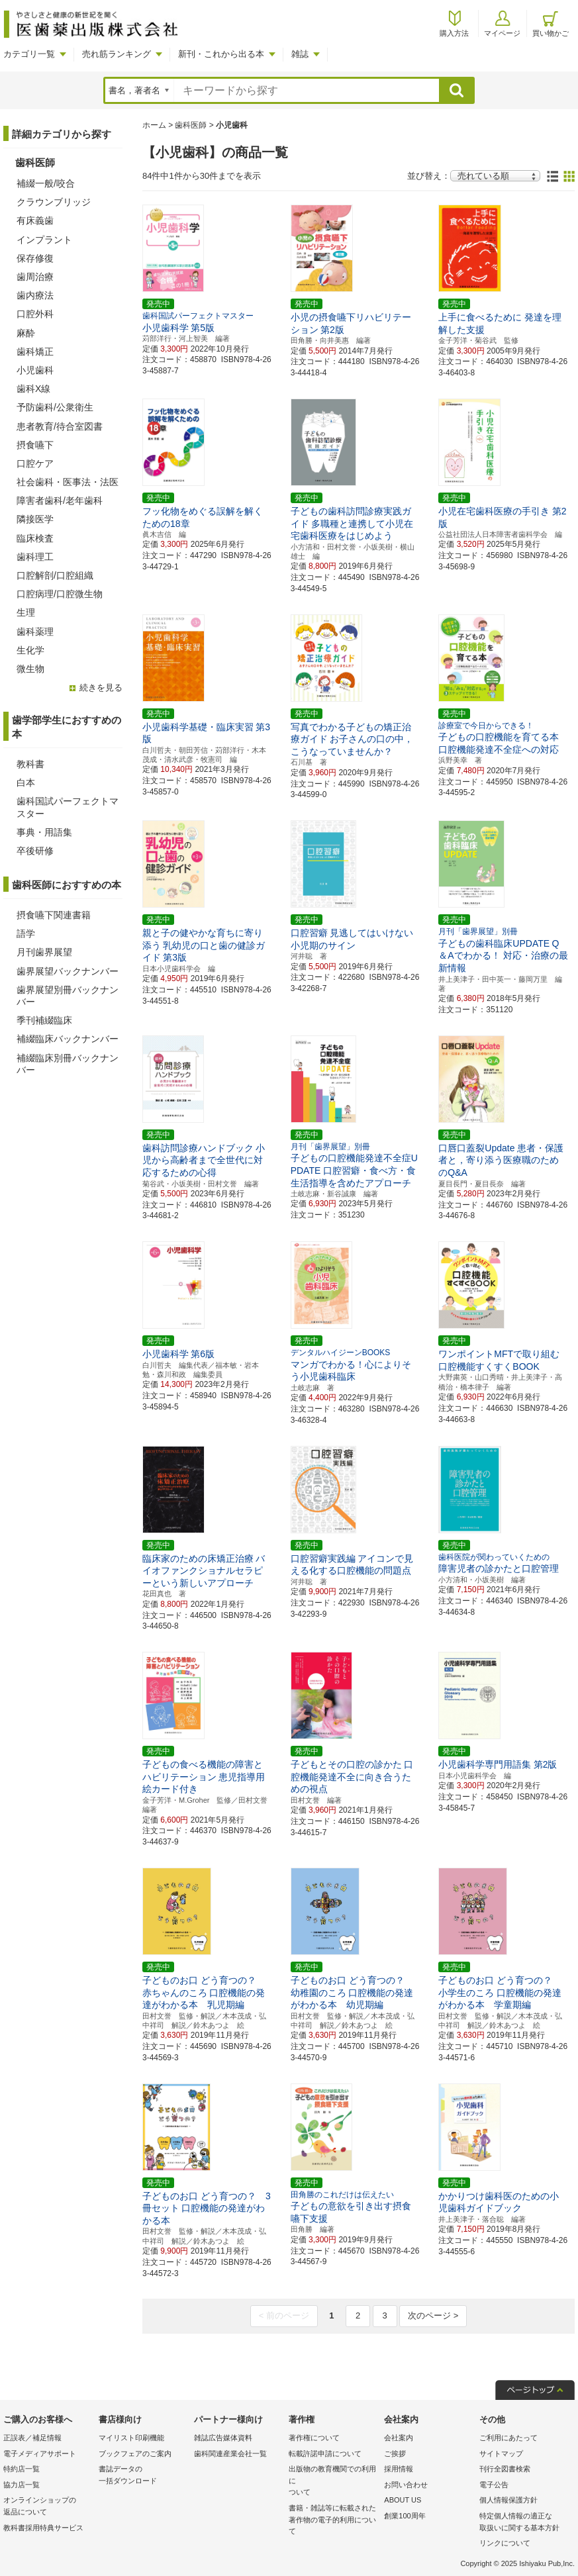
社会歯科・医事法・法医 (68, 482)
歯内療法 (35, 295)
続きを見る (100, 687)
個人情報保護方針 (508, 2500)
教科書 (30, 764)
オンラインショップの (47, 2507)
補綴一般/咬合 (46, 183)
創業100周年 (404, 2516)
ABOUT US (402, 2500)
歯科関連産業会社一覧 (230, 2453)
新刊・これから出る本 (221, 54)
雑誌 (300, 54)
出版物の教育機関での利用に (333, 2482)
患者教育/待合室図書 (60, 426)
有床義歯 (35, 220)
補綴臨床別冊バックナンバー (68, 1064)
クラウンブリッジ (54, 202)
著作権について (314, 2438)
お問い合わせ (406, 2485)
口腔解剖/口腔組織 (55, 575)
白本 (26, 782)
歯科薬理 (35, 631)
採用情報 (398, 2469)
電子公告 (493, 2485)
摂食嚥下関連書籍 (54, 915)
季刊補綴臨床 (44, 1020)
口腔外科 (35, 314)
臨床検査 (35, 538)
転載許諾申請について (325, 2453)
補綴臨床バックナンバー (68, 1038)
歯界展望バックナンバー (68, 971)
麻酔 (26, 333)
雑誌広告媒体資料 (223, 2438)
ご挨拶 (395, 2453)
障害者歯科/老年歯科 (60, 500)
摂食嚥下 (35, 445)
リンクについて (504, 2543)
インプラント (44, 239)
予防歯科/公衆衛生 (55, 407)
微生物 (30, 668)
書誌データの (143, 2476)
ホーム (154, 125)
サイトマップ (501, 2453)
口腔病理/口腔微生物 (60, 594)
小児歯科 (35, 370)
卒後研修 (35, 850)
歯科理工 (35, 556)
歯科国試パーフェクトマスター (68, 807)
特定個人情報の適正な (523, 2523)
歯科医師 (191, 125)
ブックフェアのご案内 (135, 2453)
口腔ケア (35, 463)
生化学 (30, 650)
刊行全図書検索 (504, 2469)
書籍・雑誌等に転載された (333, 2521)
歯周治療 (35, 276)
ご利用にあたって (508, 2438)
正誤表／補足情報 (32, 2438)
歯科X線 (33, 388)
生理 (26, 612)
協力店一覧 (21, 2485)
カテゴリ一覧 (29, 54)
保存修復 (35, 258)
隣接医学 (35, 519)
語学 (26, 933)
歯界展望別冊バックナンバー (68, 995)
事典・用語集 (44, 832)
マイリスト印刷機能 (131, 2438)
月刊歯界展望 (44, 952)
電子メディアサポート (39, 2453)
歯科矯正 (35, 351)
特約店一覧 (21, 2469)
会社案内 (398, 2438)
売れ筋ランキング (116, 54)
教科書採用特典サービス (43, 2528)
